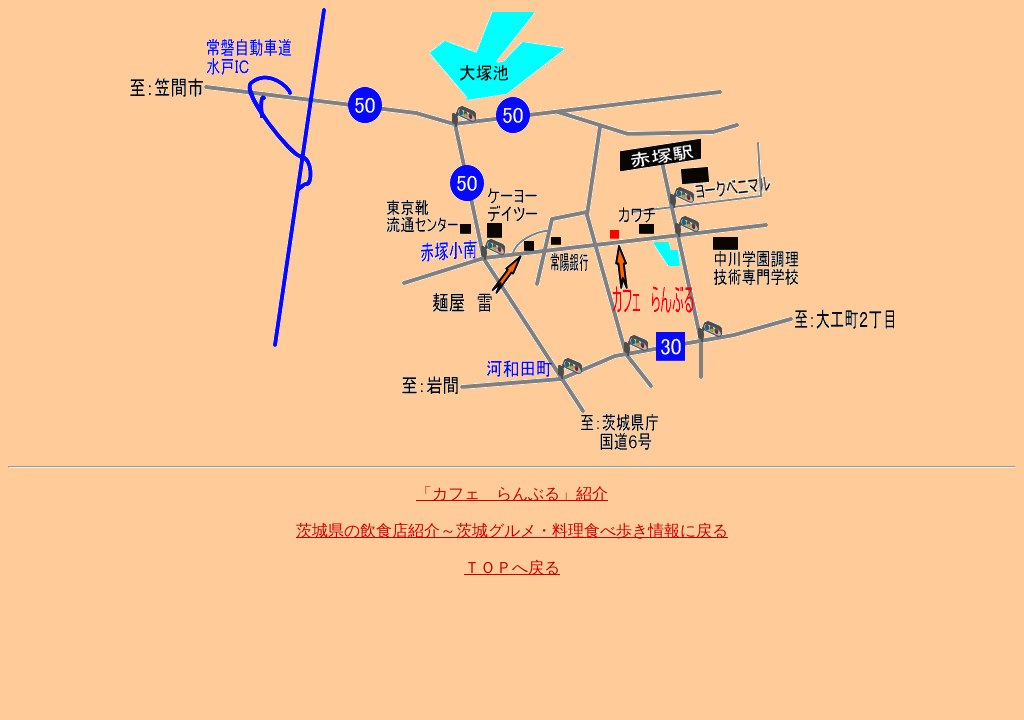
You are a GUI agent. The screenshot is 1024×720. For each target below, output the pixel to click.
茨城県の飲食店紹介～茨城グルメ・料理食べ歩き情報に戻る (512, 530)
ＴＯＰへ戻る (512, 567)
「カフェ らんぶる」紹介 (512, 493)
